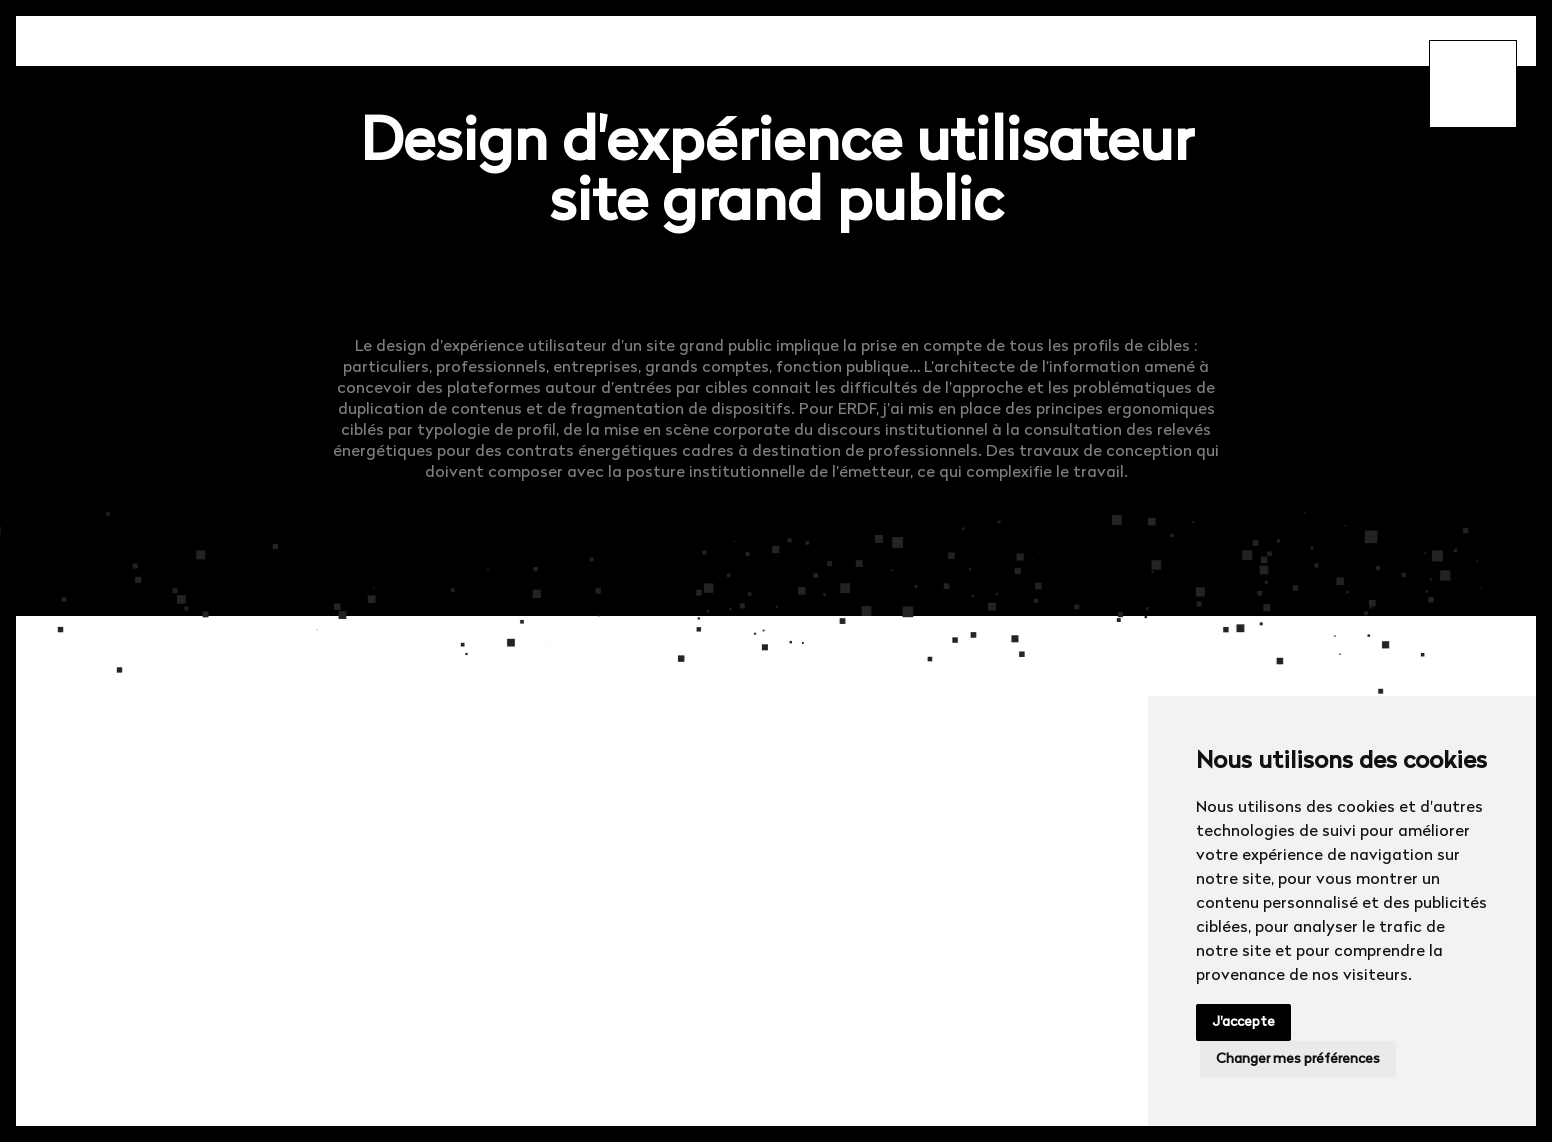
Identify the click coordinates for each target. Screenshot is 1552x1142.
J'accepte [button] (1243, 1022)
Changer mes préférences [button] (1298, 1059)
